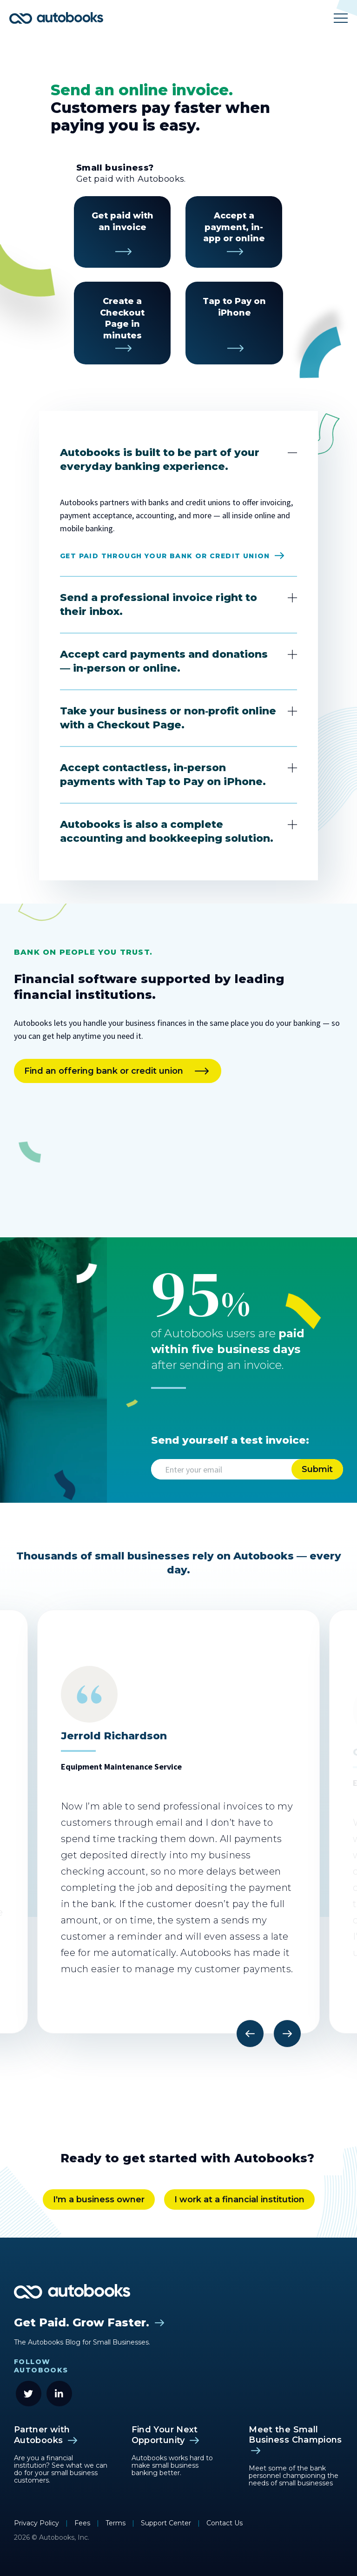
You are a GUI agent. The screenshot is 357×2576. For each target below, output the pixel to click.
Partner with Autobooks (42, 2434)
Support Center (167, 2523)
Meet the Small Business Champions (295, 2434)
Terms (116, 2523)
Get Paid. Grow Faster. (81, 2322)
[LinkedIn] (59, 2393)
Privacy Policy (37, 2523)
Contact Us (224, 2523)
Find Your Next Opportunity (165, 2434)
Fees (83, 2523)
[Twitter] (28, 2393)
